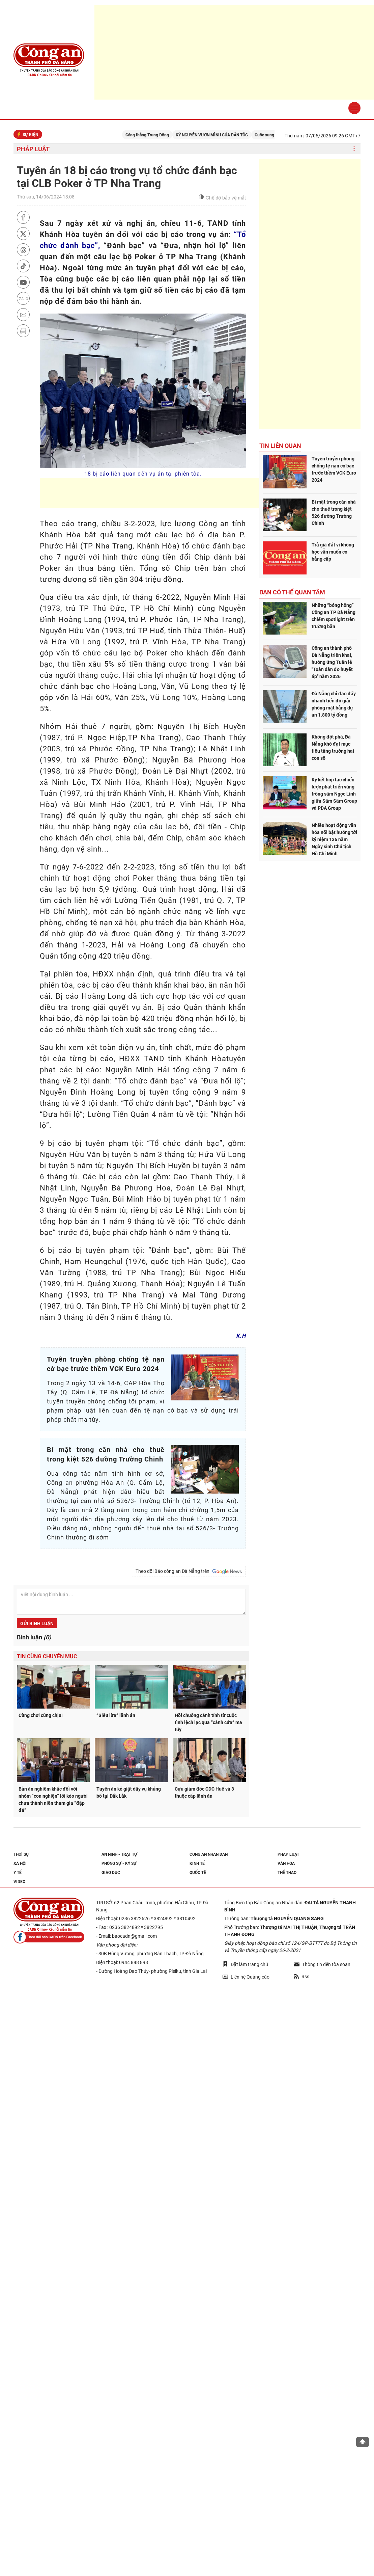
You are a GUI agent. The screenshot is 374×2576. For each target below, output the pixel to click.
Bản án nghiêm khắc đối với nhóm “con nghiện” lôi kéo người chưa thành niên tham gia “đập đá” (53, 1799)
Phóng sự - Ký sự (119, 1863)
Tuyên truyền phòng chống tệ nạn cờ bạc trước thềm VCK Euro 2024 (334, 469)
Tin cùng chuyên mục (47, 1656)
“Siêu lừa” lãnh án (115, 1715)
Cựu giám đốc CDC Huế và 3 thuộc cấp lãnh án (204, 1792)
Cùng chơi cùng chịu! (41, 1715)
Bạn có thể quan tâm (292, 592)
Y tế (17, 1873)
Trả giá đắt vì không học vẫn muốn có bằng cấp (333, 552)
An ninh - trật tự (119, 1854)
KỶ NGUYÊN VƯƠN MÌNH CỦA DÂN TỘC (225, 135)
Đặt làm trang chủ (245, 1964)
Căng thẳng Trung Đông (160, 135)
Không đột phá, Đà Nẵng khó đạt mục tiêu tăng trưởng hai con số (333, 747)
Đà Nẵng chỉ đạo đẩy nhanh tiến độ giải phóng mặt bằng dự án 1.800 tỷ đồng (334, 704)
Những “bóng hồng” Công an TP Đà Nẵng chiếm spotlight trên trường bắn (333, 615)
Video (19, 1882)
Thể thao (287, 1873)
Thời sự (21, 1854)
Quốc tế (198, 1873)
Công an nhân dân (209, 1854)
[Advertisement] (162, 493)
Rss (301, 1976)
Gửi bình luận (37, 1623)
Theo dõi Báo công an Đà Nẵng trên (189, 1571)
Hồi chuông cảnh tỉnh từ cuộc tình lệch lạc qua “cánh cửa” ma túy (208, 1722)
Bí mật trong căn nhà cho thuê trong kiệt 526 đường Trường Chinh (334, 512)
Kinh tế (197, 1863)
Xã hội (20, 1863)
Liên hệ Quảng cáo (246, 1977)
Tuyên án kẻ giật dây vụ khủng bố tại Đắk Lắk (128, 1792)
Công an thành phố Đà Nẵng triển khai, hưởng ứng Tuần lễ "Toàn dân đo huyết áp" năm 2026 (332, 662)
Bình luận (34, 1637)
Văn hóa (286, 1863)
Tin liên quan (280, 445)
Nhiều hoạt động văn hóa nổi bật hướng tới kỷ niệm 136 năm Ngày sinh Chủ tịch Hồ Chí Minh (334, 839)
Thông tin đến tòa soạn (322, 1964)
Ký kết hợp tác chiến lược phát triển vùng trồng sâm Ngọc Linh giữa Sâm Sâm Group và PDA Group (334, 794)
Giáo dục (111, 1873)
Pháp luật (33, 149)
